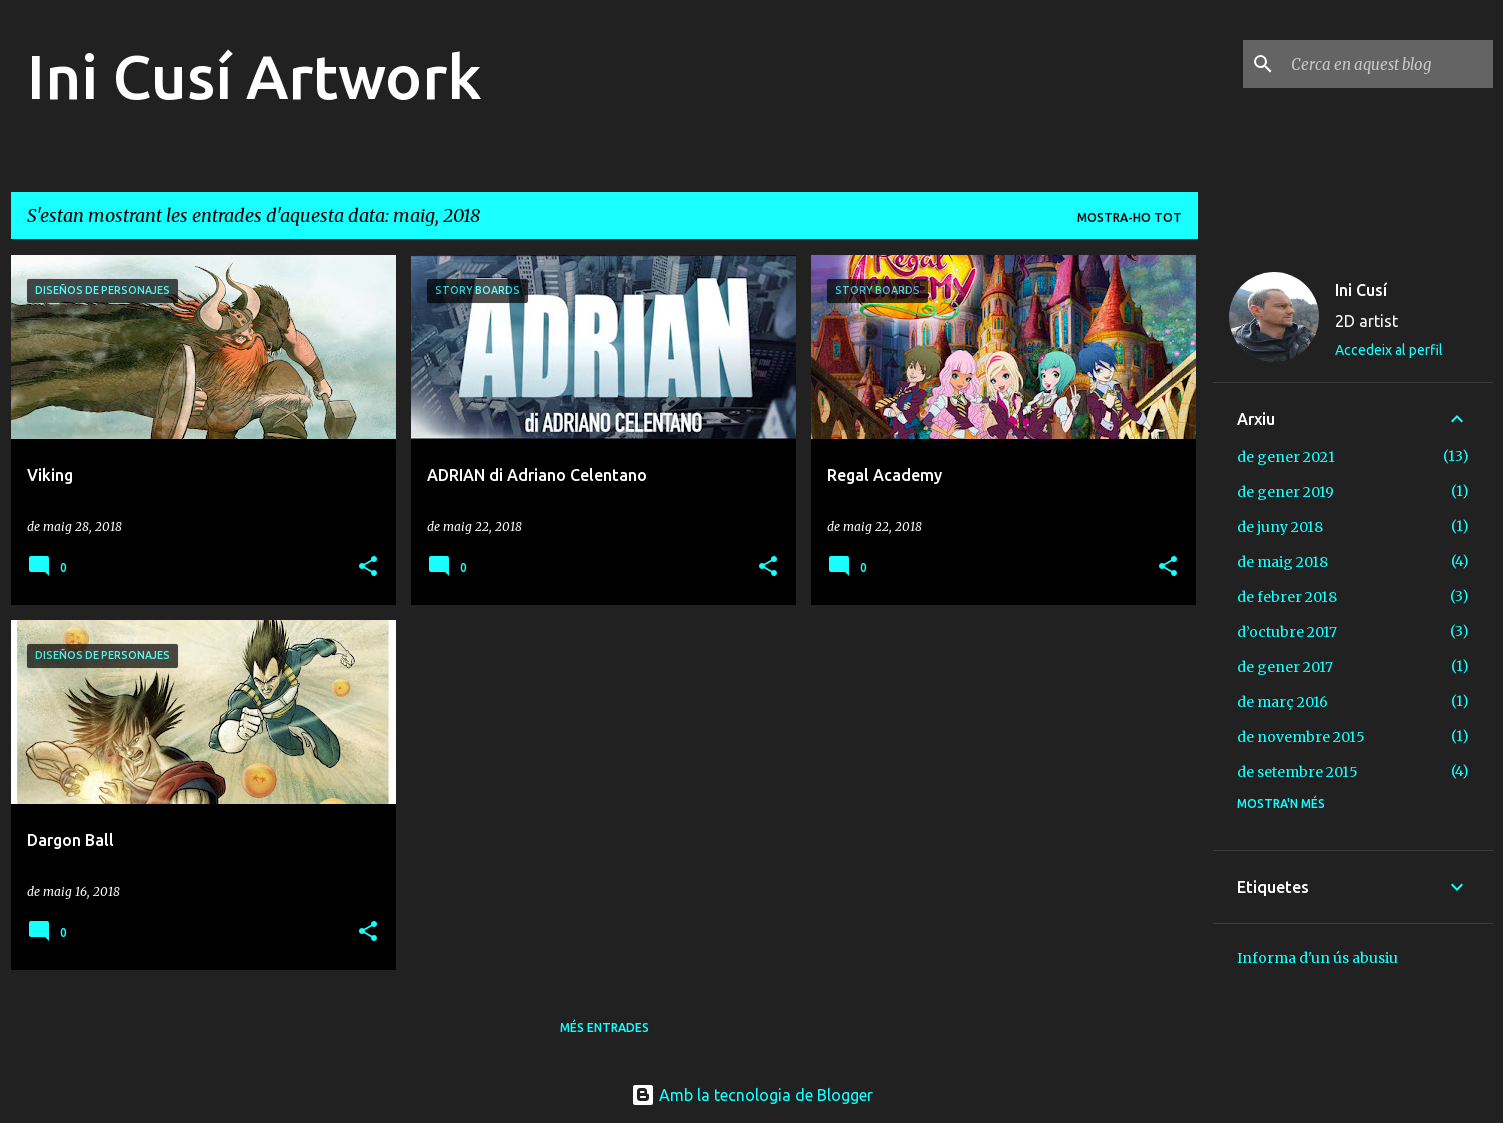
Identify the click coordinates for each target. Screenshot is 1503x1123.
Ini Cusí (1361, 290)
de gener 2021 (1286, 457)
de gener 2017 (1285, 667)
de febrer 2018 (1287, 597)
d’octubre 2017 (1287, 632)
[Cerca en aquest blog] (1388, 64)
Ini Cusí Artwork (254, 76)
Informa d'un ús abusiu (1317, 958)
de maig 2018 (1282, 562)
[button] (368, 567)
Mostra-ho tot (1129, 217)
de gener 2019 (1285, 492)
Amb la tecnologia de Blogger (752, 1095)
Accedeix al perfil (1389, 350)
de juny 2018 (1280, 527)
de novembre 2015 (1301, 737)
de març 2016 (1282, 702)
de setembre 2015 (1297, 772)
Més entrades (604, 1027)
